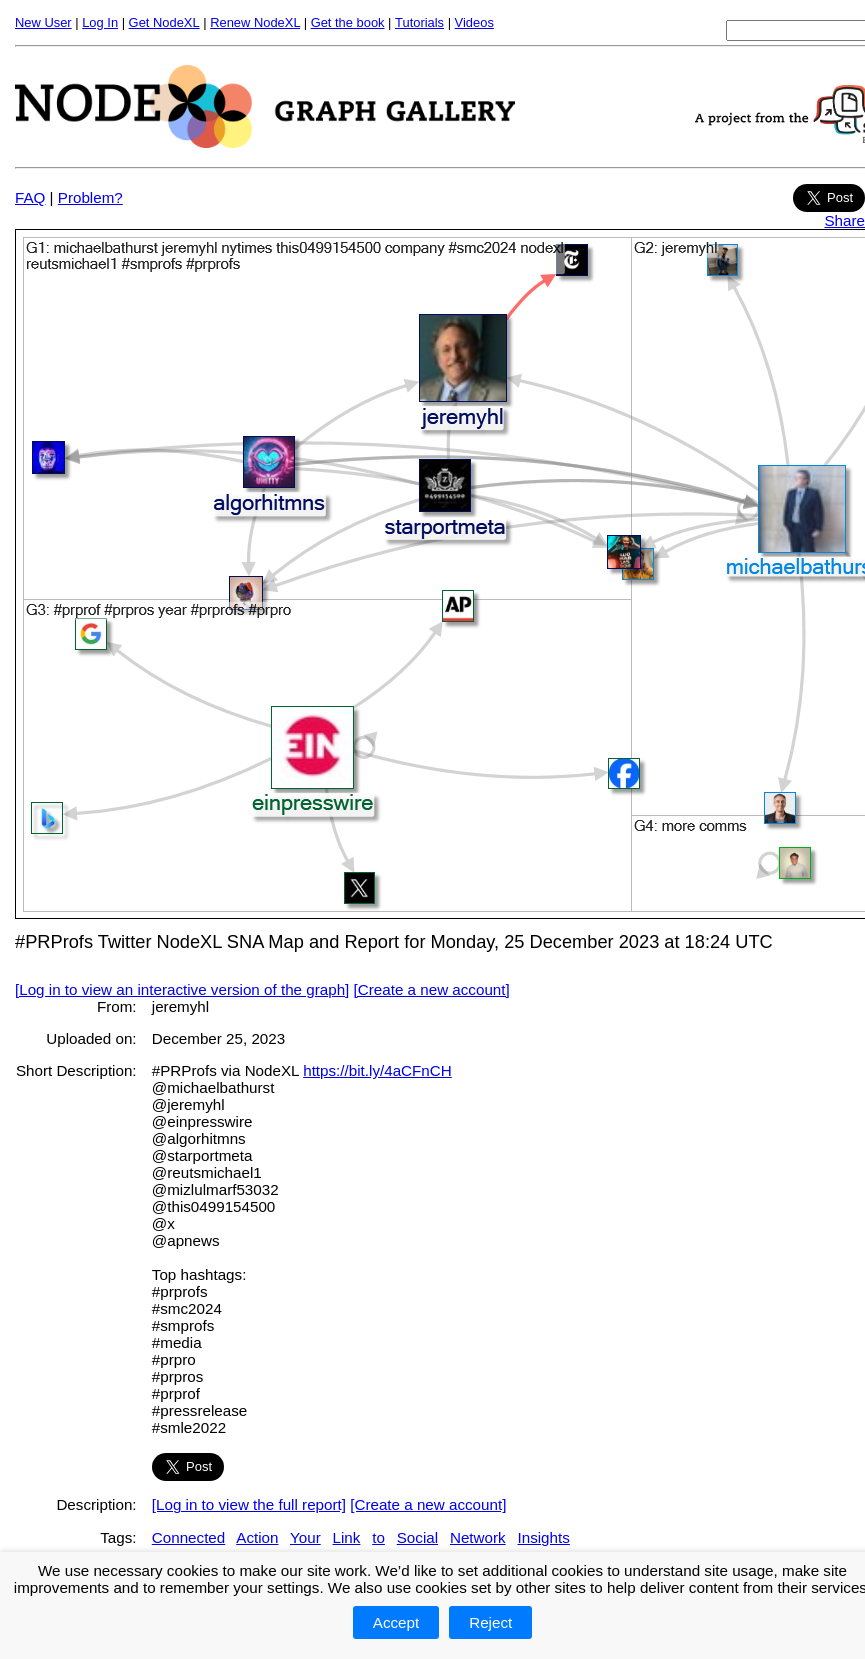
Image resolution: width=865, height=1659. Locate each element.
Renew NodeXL (255, 22)
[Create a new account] (432, 989)
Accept (396, 1622)
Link (347, 1537)
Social (417, 1537)
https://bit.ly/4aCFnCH (377, 1070)
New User (43, 22)
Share (844, 220)
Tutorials (419, 22)
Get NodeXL (164, 22)
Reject (490, 1622)
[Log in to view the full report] (249, 1504)
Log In (100, 22)
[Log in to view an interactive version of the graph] (182, 989)
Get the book (348, 22)
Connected (188, 1537)
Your (305, 1537)
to (378, 1537)
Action (257, 1537)
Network (478, 1537)
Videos (474, 22)
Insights (543, 1537)
